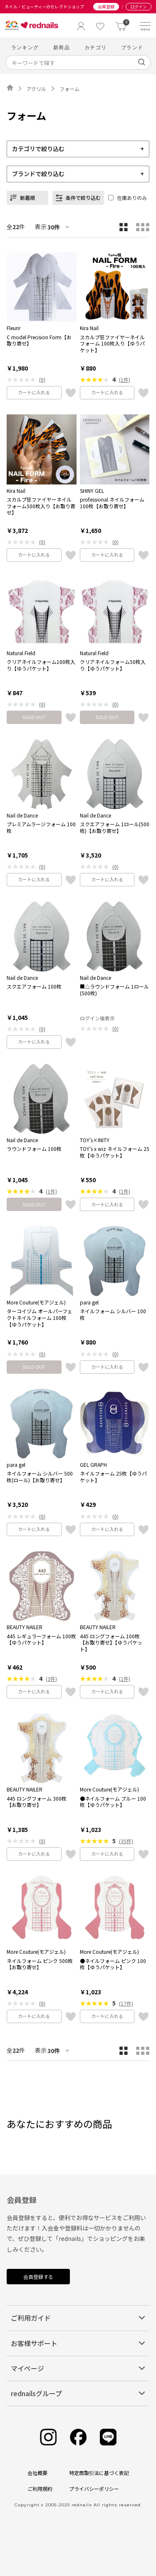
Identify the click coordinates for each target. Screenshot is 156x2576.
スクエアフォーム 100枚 (34, 986)
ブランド (132, 47)
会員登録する (38, 2276)
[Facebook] (78, 2437)
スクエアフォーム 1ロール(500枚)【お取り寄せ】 (114, 827)
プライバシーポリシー (94, 2488)
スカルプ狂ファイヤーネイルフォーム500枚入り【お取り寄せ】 (41, 506)
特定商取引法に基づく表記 (99, 2472)
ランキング (25, 47)
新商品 (61, 47)
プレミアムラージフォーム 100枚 (41, 827)
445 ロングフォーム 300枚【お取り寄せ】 (37, 1801)
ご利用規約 (39, 2488)
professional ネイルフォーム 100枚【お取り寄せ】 (112, 502)
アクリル (36, 88)
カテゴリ (95, 47)
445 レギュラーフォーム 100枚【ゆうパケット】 (41, 1639)
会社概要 (37, 2472)
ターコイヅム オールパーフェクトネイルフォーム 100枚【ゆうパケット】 (39, 1317)
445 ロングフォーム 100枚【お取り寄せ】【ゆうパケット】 (111, 1643)
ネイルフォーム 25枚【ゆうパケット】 (113, 1476)
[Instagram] (48, 2437)
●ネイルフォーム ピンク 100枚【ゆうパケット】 (113, 1964)
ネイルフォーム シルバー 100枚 (113, 1314)
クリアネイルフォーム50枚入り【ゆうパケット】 (113, 665)
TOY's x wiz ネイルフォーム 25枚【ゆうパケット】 (114, 1151)
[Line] (108, 2437)
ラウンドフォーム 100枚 (34, 1148)
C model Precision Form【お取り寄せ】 (39, 340)
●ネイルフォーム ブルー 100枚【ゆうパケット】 (113, 1801)
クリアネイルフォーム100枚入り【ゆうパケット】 (41, 665)
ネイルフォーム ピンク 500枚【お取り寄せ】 (40, 1964)
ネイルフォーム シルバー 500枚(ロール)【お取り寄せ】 (40, 1476)
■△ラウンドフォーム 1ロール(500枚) (114, 989)
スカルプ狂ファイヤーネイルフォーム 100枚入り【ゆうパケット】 (112, 343)
